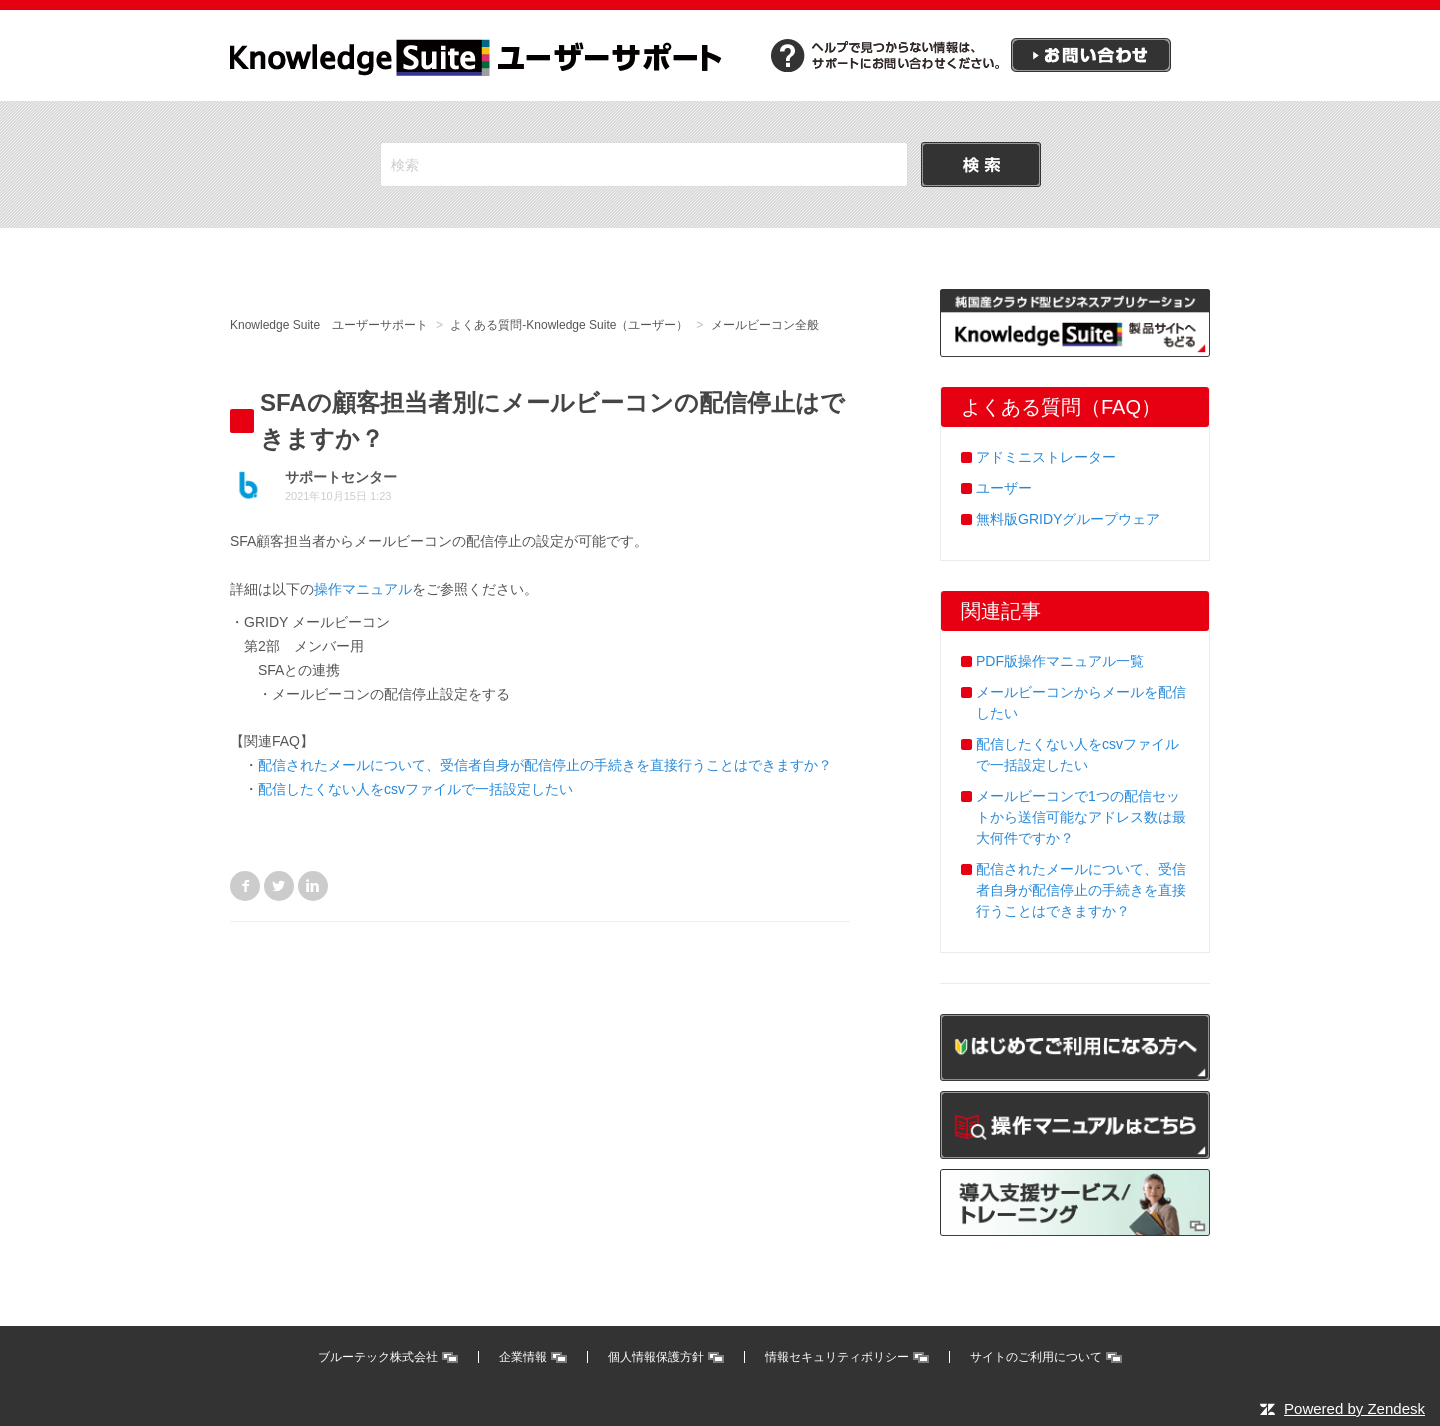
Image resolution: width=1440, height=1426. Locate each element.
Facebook (245, 886)
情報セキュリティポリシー (837, 1357)
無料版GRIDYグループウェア (1068, 519)
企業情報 (523, 1357)
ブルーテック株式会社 (378, 1357)
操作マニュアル (363, 589)
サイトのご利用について (1036, 1357)
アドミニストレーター (1046, 457)
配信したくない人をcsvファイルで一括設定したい (415, 789)
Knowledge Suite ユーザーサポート (329, 325)
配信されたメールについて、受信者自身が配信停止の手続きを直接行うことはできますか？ (545, 765)
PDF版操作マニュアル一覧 (1060, 661)
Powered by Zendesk (1354, 1408)
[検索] (644, 164)
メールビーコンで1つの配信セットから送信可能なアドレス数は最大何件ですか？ (1081, 817)
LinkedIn (313, 886)
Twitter (279, 886)
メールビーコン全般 (765, 325)
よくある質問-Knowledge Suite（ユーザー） (569, 325)
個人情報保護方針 (656, 1357)
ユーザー (1004, 488)
